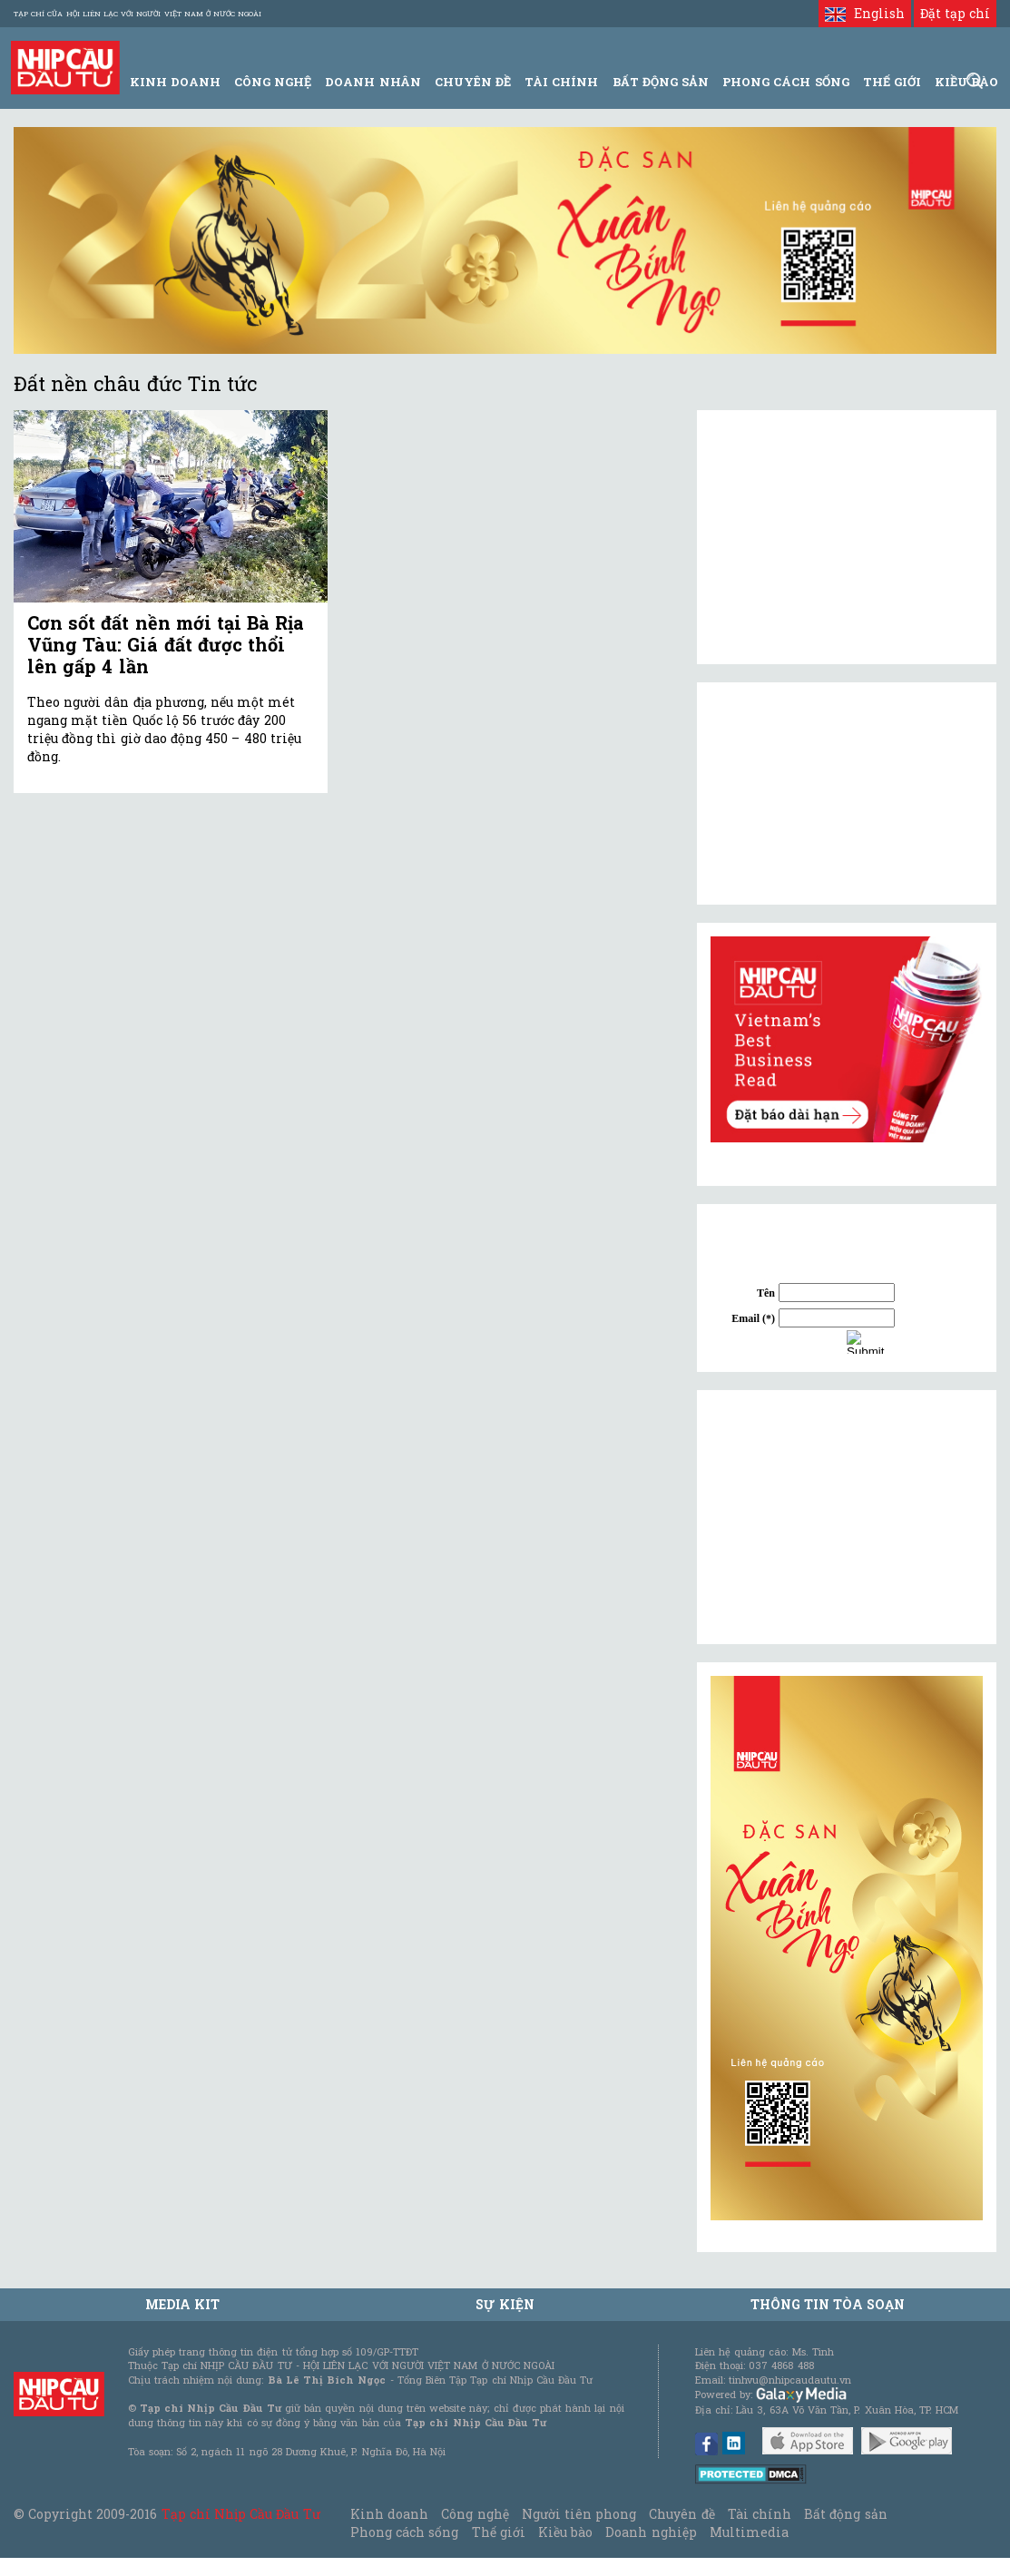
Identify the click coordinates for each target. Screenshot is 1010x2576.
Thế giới (892, 81)
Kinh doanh (389, 2513)
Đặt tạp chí (955, 13)
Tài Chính (561, 81)
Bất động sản (661, 81)
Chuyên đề (473, 81)
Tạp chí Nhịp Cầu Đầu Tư (241, 2513)
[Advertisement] (847, 1517)
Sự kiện (505, 2304)
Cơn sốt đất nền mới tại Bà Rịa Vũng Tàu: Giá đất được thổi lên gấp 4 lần (165, 644)
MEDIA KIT (182, 2304)
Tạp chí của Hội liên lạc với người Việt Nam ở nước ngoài (137, 13)
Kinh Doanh (175, 81)
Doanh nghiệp (650, 2532)
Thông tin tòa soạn (828, 2304)
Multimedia (749, 2532)
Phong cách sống (404, 2532)
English (864, 13)
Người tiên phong (579, 2513)
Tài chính (759, 2513)
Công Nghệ (272, 81)
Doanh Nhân (372, 81)
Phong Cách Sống (785, 81)
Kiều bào (565, 2532)
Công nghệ (474, 2513)
